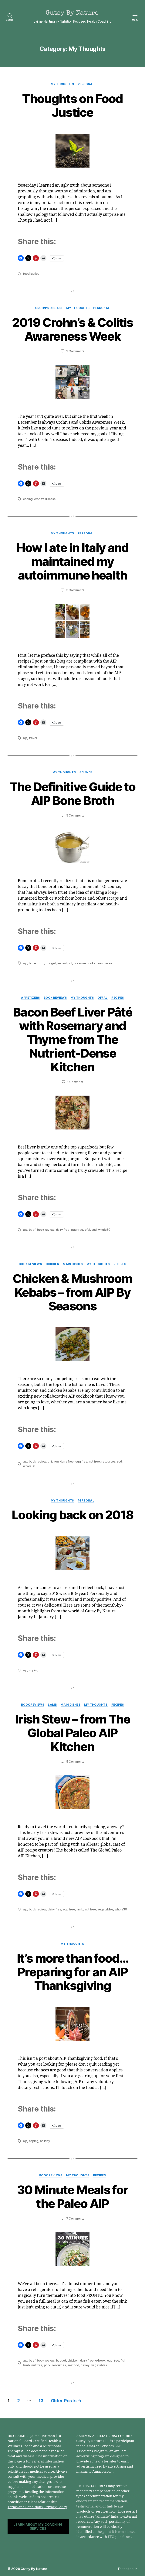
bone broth (36, 962)
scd (93, 1228)
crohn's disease (45, 498)
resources (105, 962)
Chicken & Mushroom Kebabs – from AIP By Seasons (72, 1291)
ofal (87, 1228)
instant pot (64, 962)
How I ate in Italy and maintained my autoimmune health (72, 561)
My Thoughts (62, 84)
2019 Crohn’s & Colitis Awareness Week (72, 329)
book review (45, 1228)
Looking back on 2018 (72, 1512)
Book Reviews (55, 996)
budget (51, 962)
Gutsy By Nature (34, 2565)
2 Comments (75, 351)
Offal (103, 996)
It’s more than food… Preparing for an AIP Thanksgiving (72, 1969)
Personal (86, 84)
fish (122, 2357)
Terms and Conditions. (26, 2504)
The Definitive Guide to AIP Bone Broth (73, 793)
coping (27, 498)
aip (25, 737)
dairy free (62, 1228)
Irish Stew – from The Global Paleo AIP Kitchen (72, 1731)
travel (33, 737)
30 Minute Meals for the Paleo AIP (72, 2194)
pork (47, 2362)
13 (41, 2397)
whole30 (104, 1228)
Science (86, 771)
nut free (94, 1460)
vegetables (105, 1907)
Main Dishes (73, 1262)
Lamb (52, 1702)
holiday (45, 2138)
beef (32, 1228)
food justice (31, 273)
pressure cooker (85, 962)
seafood (73, 2362)
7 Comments (75, 2216)
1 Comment (75, 1080)
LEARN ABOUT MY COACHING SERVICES (38, 2523)
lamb (79, 1907)
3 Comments (75, 589)
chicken (53, 1460)
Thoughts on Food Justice (72, 105)
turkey (85, 2362)
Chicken (52, 1262)
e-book (100, 2357)
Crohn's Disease (49, 308)
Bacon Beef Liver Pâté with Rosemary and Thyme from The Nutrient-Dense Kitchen (72, 1038)
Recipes (117, 996)
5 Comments (75, 814)
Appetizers (30, 996)
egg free (77, 1228)
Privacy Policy (55, 2504)
